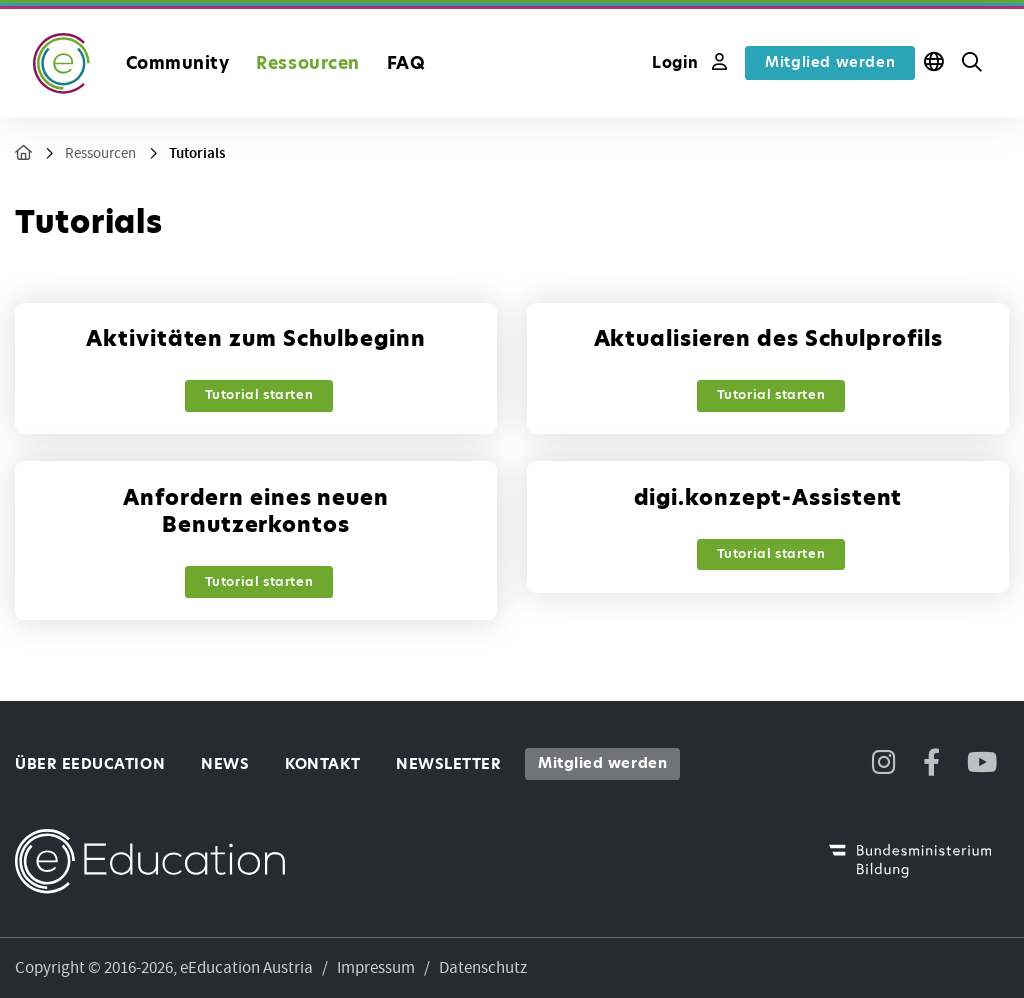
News (225, 764)
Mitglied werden (830, 62)
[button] (972, 63)
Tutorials (197, 153)
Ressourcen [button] (307, 63)
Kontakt (322, 764)
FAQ (406, 63)
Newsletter (448, 764)
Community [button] (178, 63)
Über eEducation (90, 764)
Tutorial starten (259, 394)
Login (689, 62)
